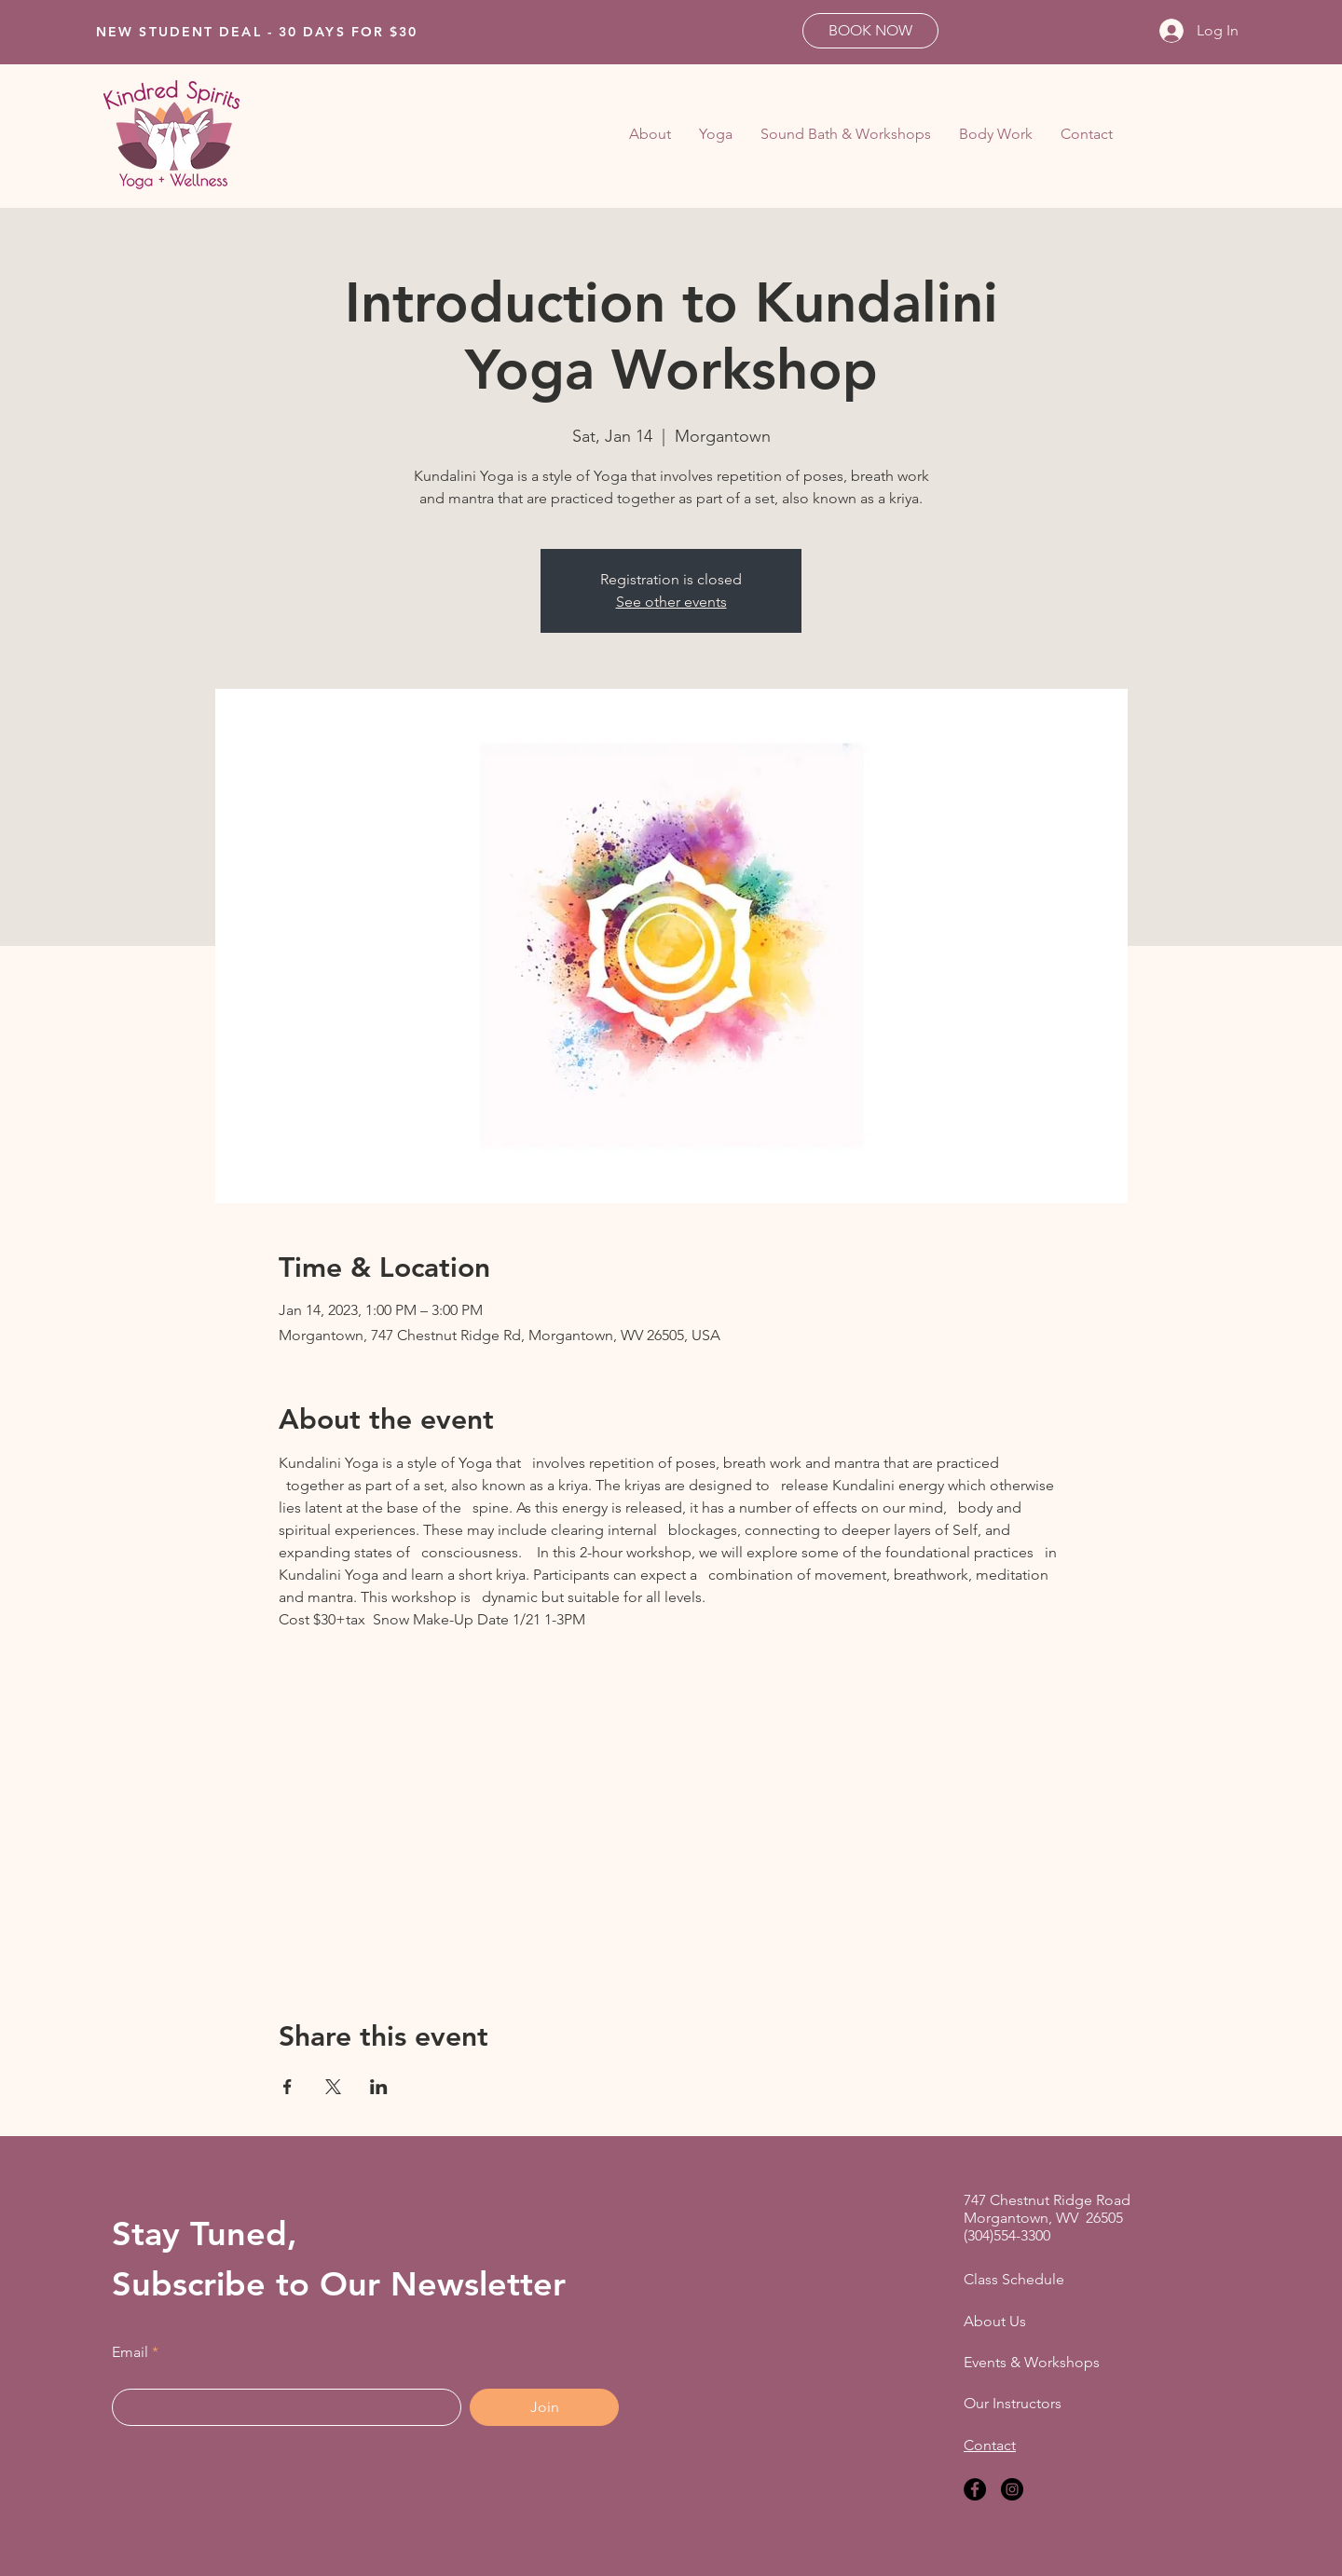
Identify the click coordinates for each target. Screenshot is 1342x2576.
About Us (995, 2321)
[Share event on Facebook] (287, 2086)
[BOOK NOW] (870, 30)
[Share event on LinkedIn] (379, 2086)
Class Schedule (1014, 2279)
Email (130, 2352)
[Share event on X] (333, 2086)
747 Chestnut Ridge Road (1047, 2200)
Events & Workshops (1032, 2362)
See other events (671, 601)
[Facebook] (975, 2489)
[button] (715, 134)
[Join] (544, 2407)
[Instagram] (1012, 2489)
